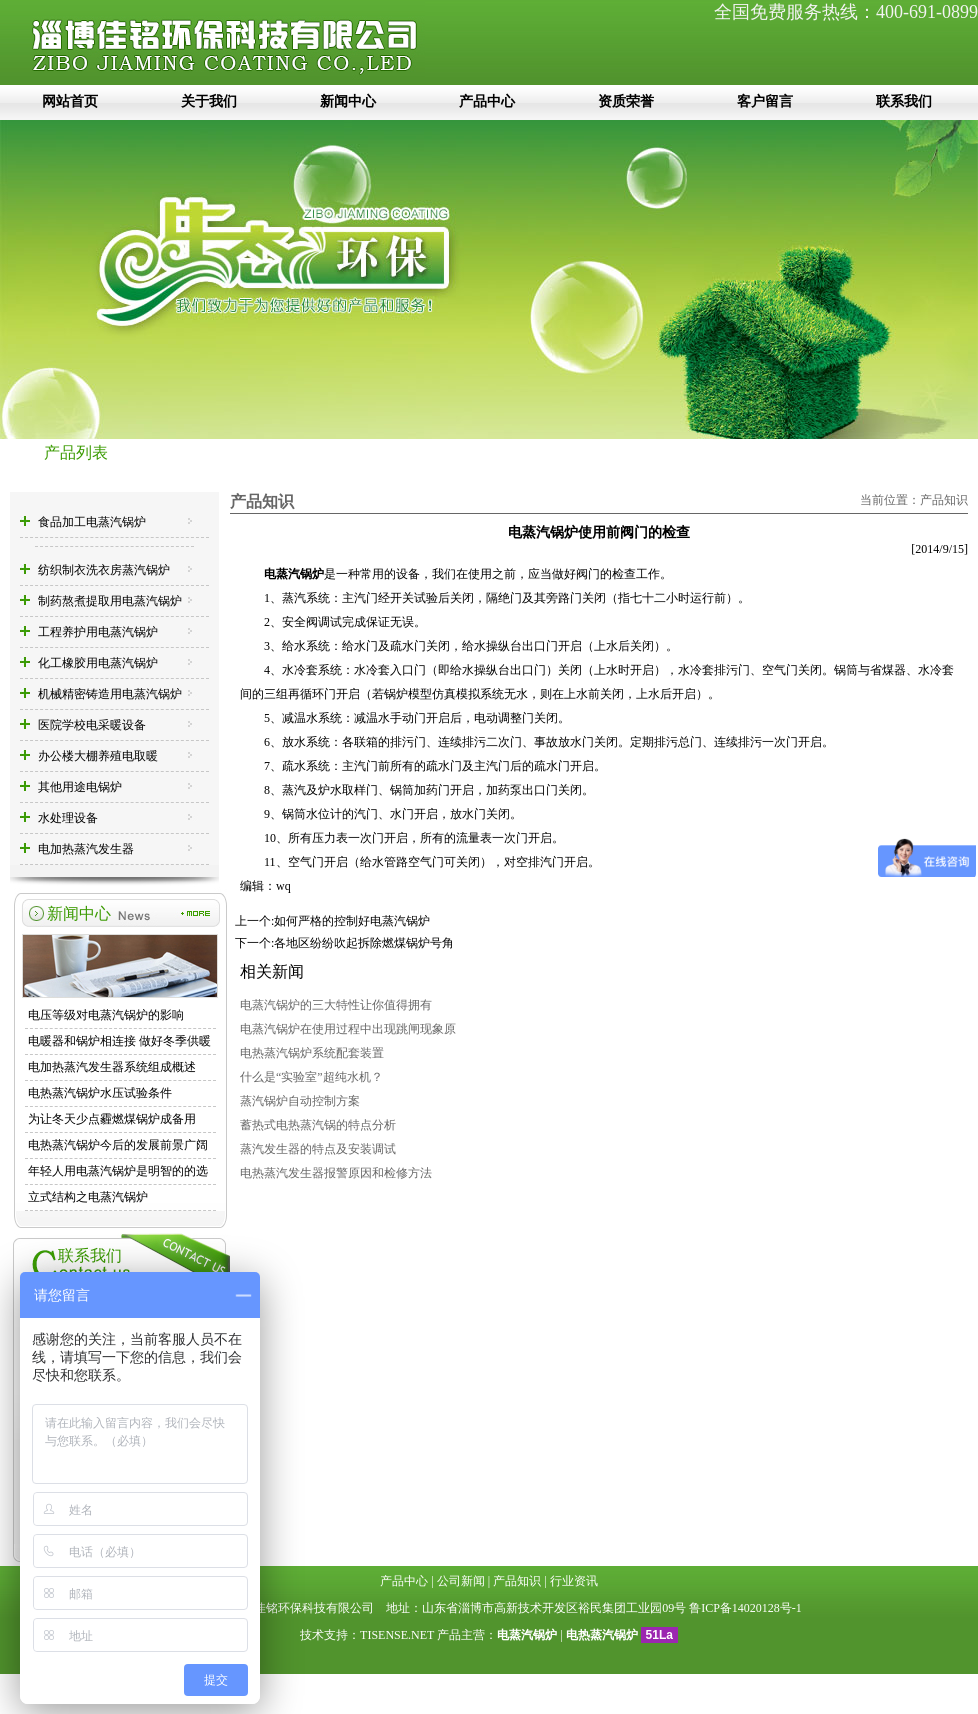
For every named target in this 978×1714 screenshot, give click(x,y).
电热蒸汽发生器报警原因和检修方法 (336, 1173)
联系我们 (904, 101)
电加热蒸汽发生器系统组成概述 (112, 1067)
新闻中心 (348, 101)
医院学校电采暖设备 (92, 725)
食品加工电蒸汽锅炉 (92, 522)
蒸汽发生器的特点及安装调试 (318, 1149)
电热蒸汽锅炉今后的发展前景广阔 (118, 1145)
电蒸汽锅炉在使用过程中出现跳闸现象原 (348, 1029)
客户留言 (765, 101)
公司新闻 (461, 1581)
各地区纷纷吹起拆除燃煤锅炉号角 (364, 943)
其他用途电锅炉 (80, 787)
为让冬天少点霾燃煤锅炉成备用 (112, 1119)
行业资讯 (574, 1581)
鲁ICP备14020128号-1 (745, 1608)
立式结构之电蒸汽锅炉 (88, 1197)
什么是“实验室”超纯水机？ (311, 1077)
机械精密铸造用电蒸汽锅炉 (110, 694)
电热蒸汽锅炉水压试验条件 (100, 1093)
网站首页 (70, 101)
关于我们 (209, 101)
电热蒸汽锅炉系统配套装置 (312, 1053)
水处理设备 (68, 818)
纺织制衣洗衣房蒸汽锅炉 (104, 570)
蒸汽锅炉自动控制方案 (300, 1101)
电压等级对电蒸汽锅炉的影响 (106, 1015)
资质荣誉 (626, 101)
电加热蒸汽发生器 (86, 849)
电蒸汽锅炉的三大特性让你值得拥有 (336, 1005)
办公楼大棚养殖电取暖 (98, 756)
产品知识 (944, 500)
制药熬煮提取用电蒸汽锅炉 (110, 601)
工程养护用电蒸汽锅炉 (98, 632)
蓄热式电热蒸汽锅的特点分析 (318, 1125)
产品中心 (487, 101)
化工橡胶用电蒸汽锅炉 (98, 663)
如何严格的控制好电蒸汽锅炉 (352, 921)
